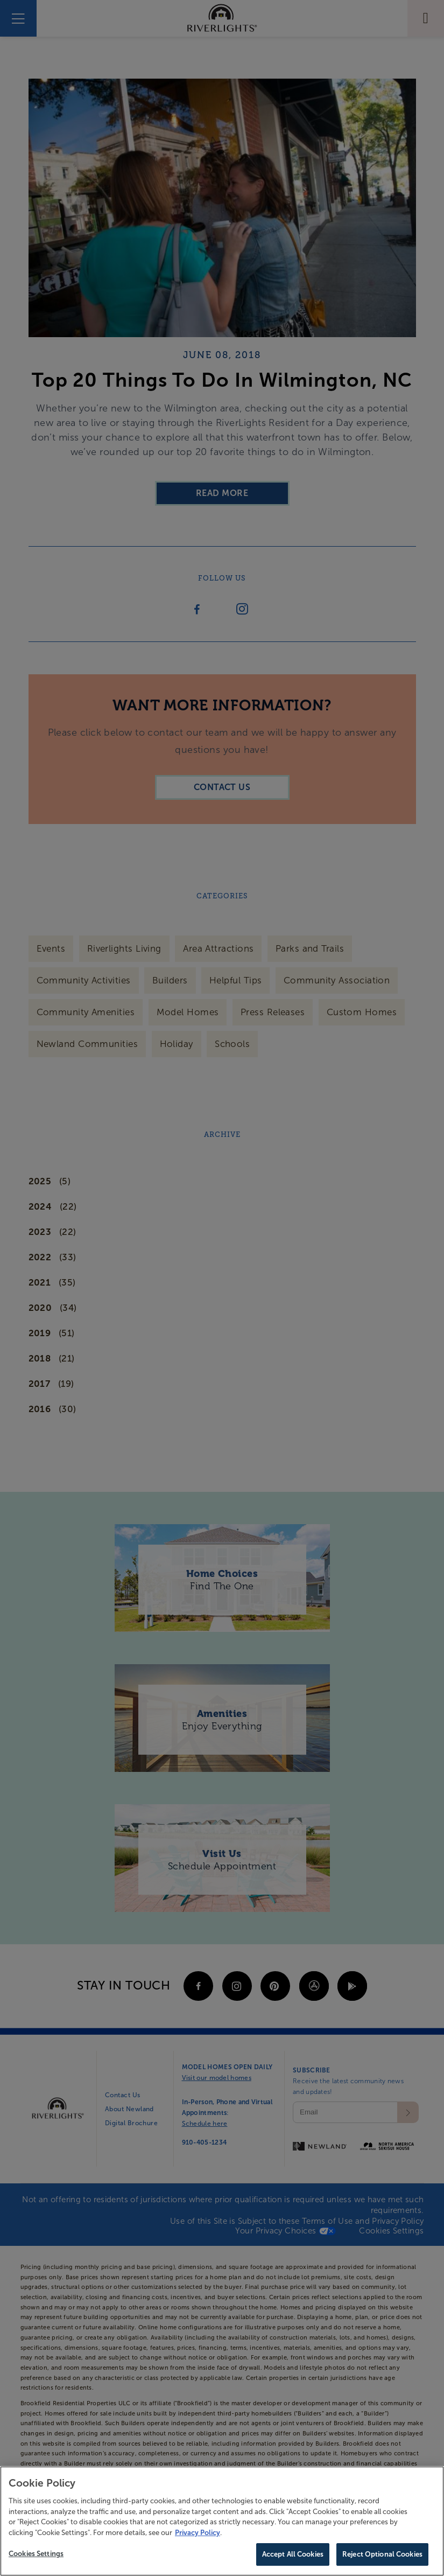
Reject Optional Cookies (382, 2556)
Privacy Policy (197, 2534)
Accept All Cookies (292, 2556)
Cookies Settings (36, 2555)
